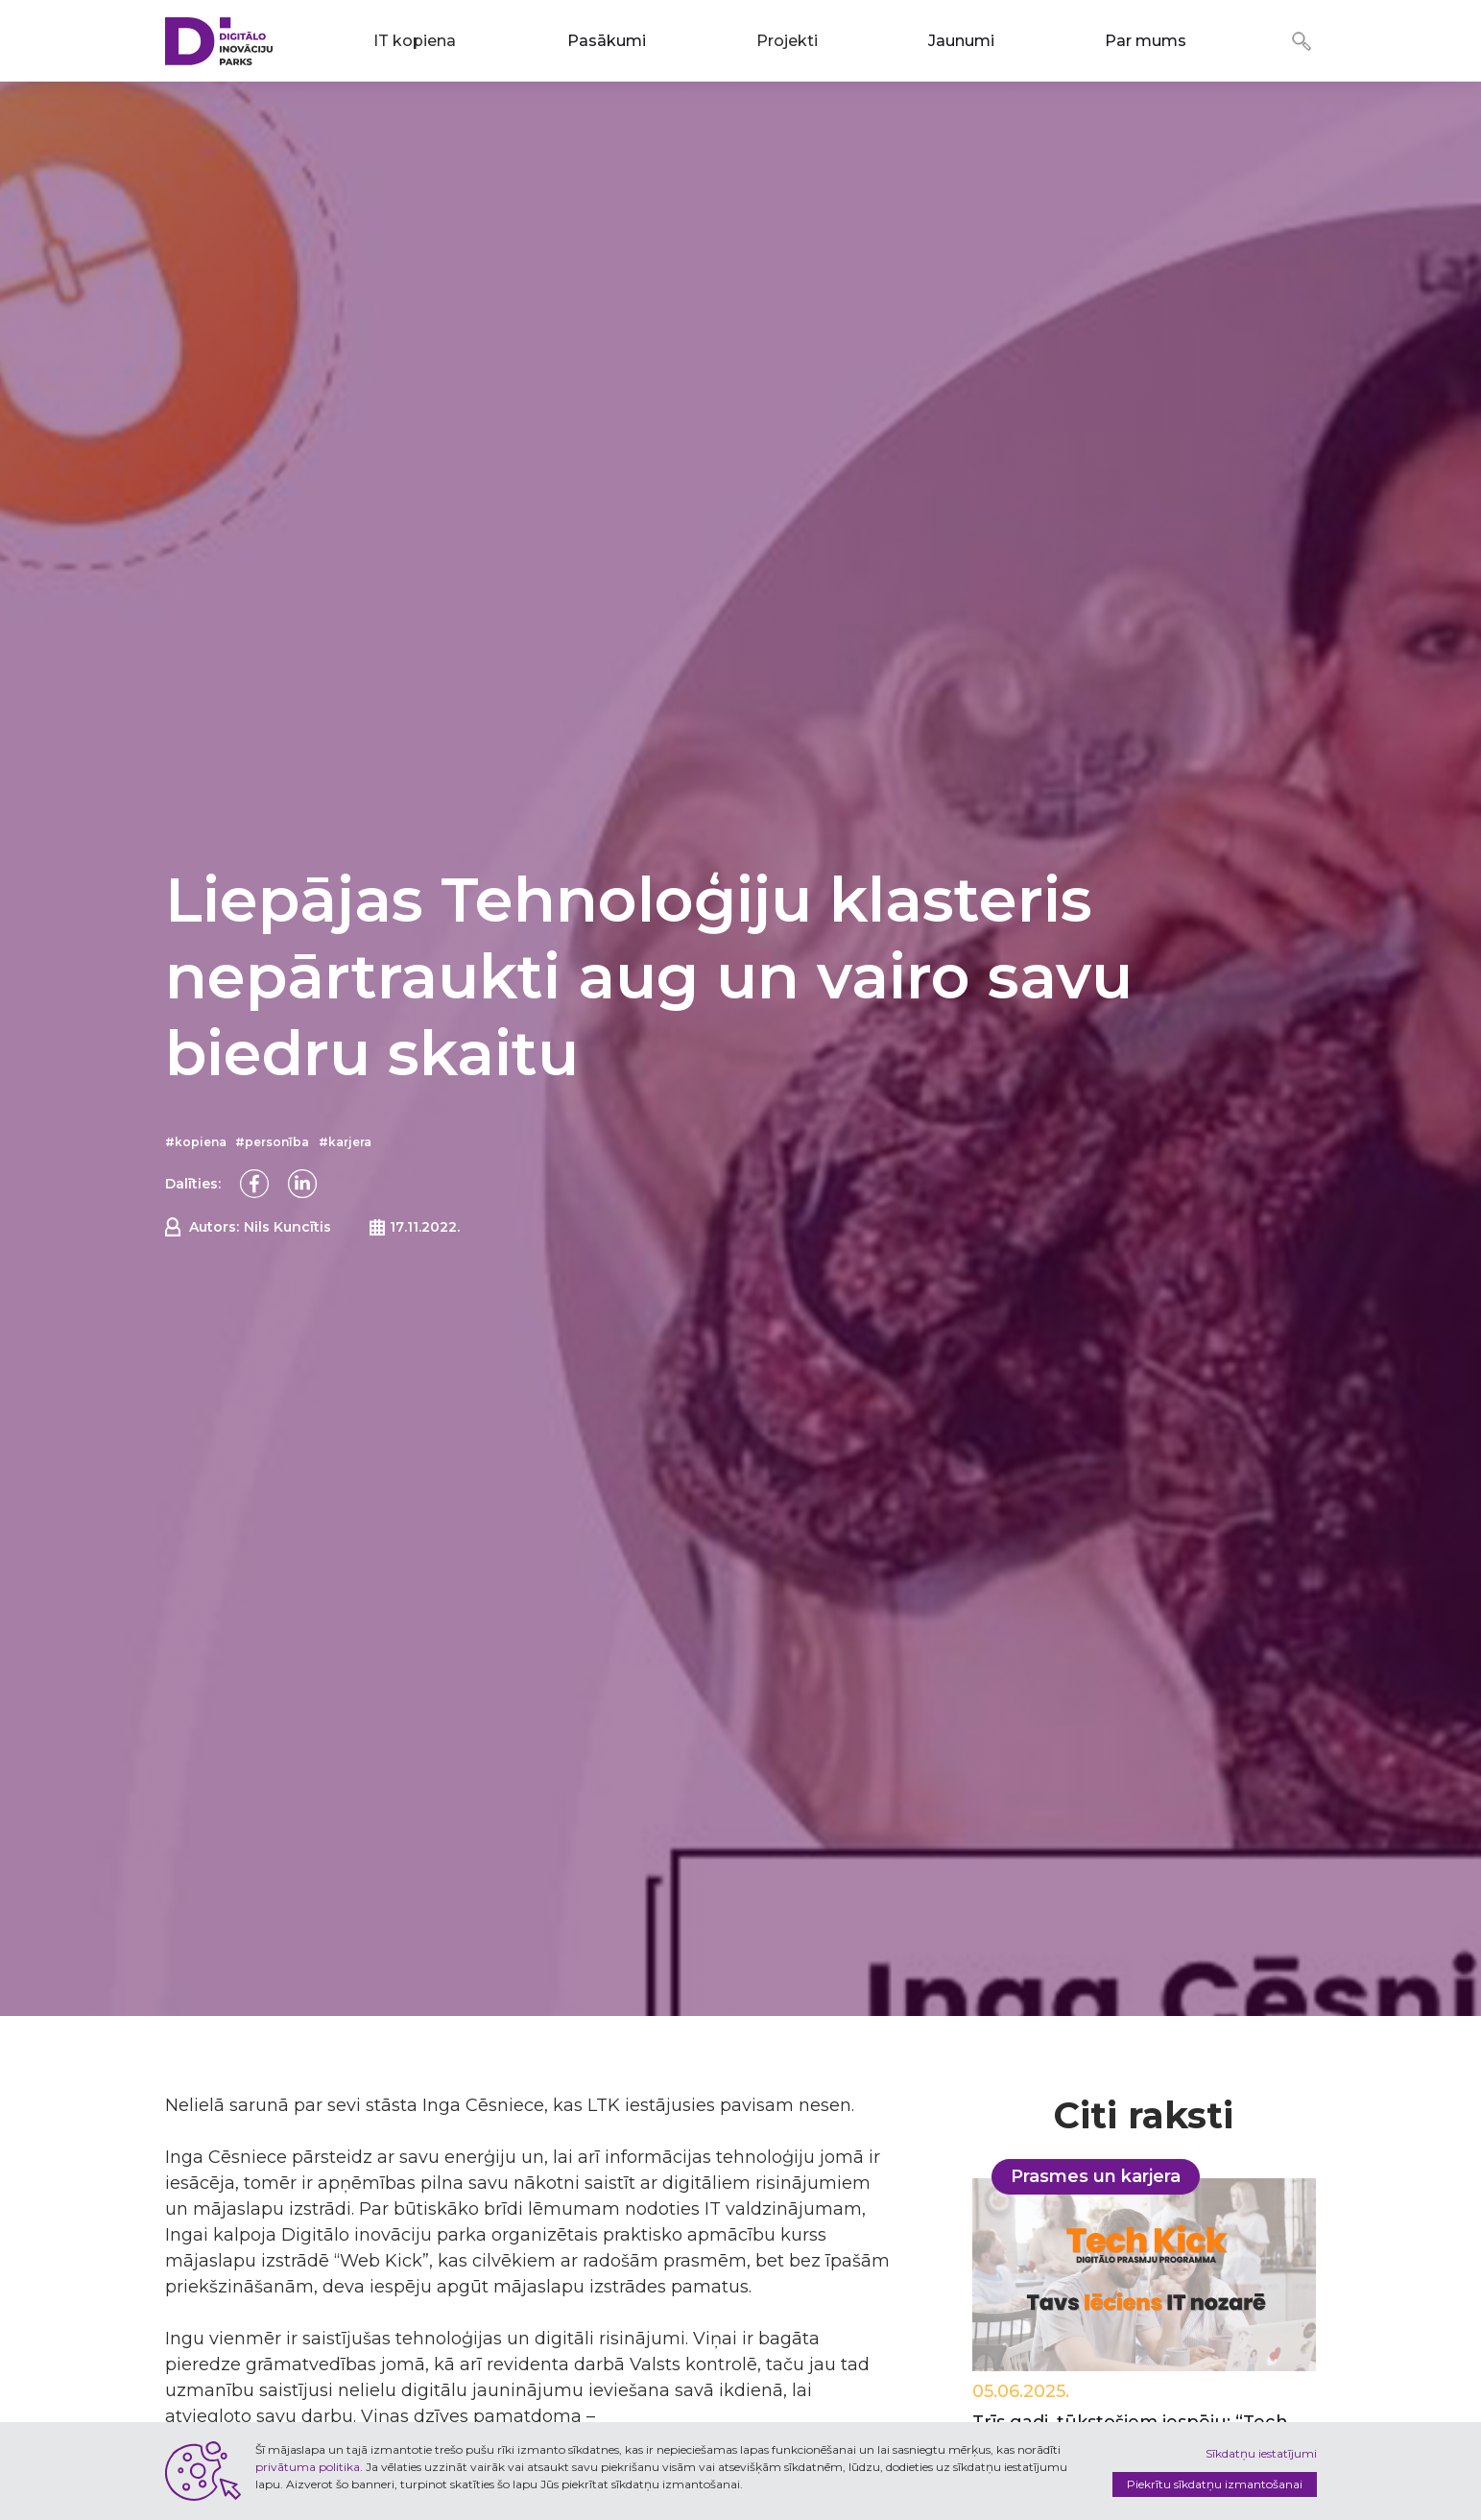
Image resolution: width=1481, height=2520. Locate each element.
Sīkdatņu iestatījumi (1261, 2453)
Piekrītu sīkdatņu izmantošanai (1214, 2484)
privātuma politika (307, 2467)
